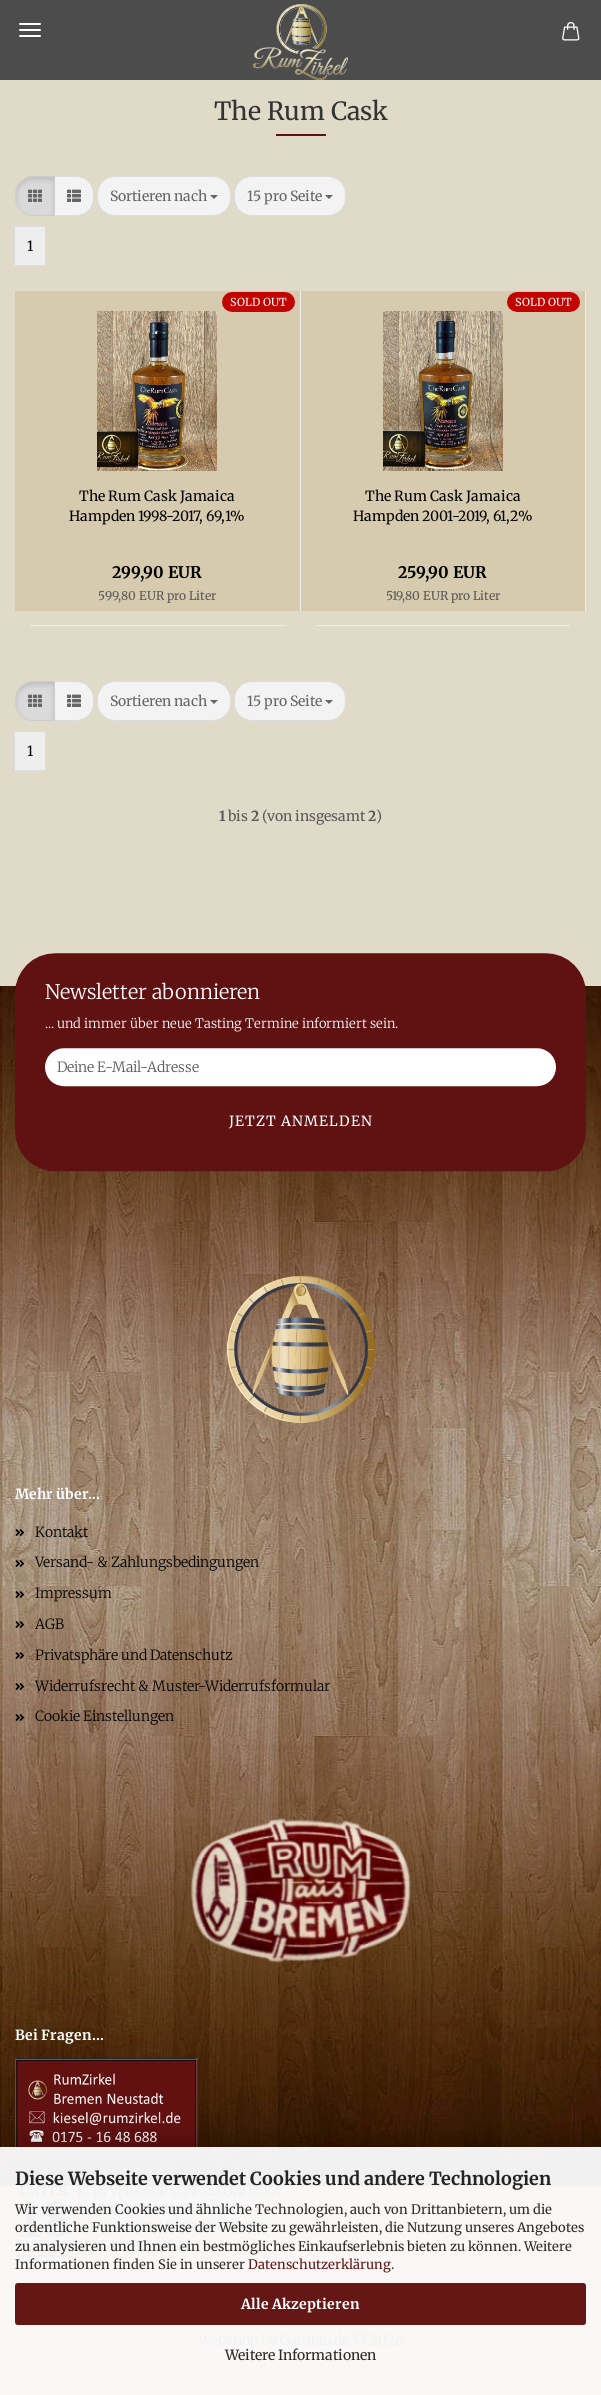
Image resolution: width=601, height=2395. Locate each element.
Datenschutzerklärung (319, 2264)
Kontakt (61, 1532)
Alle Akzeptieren (300, 2304)
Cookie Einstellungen (104, 1716)
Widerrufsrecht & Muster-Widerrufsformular (182, 1686)
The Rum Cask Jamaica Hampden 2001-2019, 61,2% (443, 506)
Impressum (73, 1593)
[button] (35, 196)
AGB (49, 1624)
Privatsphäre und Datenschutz (134, 1655)
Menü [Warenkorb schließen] (30, 30)
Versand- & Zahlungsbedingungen (147, 1562)
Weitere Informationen (300, 2355)
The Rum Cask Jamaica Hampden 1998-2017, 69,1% (157, 506)
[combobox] (164, 196)
